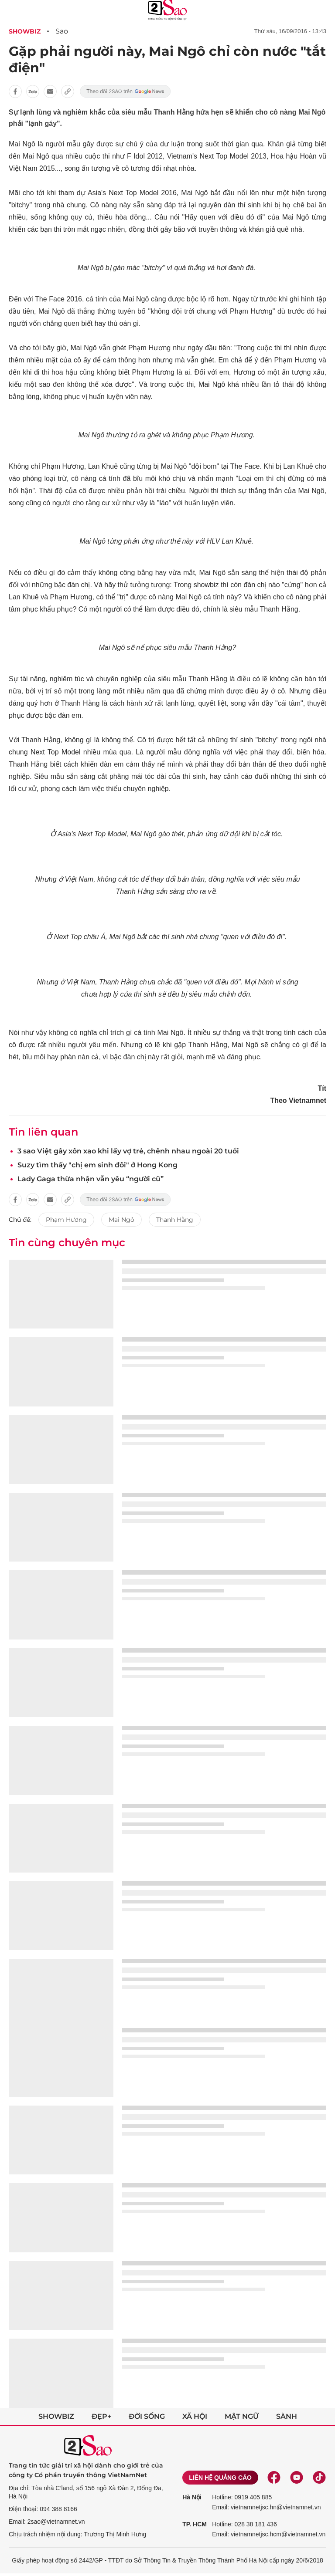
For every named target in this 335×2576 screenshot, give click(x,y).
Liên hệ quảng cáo (220, 2477)
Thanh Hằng (174, 1220)
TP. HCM (194, 2524)
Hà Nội (192, 2497)
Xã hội (194, 2416)
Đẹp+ (101, 2416)
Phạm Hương (66, 1220)
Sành (286, 2416)
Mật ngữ (242, 2416)
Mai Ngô (121, 1220)
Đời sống (147, 2416)
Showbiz (25, 31)
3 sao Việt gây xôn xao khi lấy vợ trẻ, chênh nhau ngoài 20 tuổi (128, 1151)
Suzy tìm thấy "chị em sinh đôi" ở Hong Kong (97, 1165)
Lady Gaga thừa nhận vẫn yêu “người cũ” (90, 1179)
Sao (61, 31)
